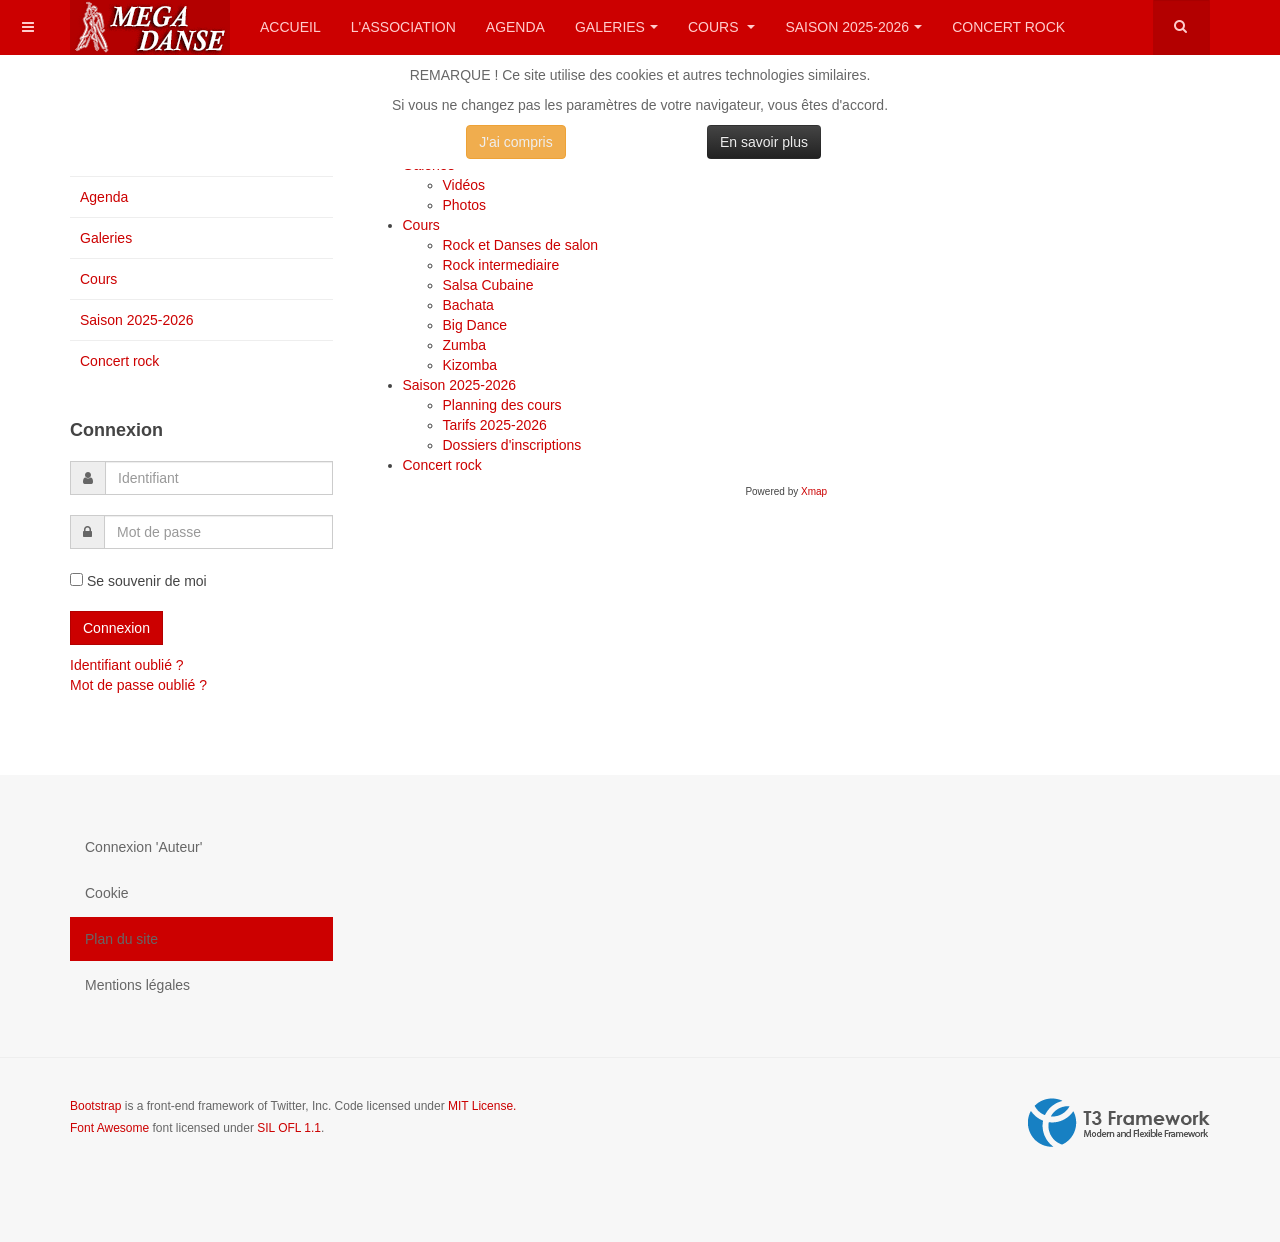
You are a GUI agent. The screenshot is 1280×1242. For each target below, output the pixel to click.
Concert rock (1008, 27)
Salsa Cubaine (488, 285)
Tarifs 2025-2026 (495, 425)
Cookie (107, 893)
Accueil (290, 27)
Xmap (814, 491)
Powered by (1119, 1123)
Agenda (515, 27)
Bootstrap (95, 1106)
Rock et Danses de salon (521, 245)
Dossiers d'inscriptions (512, 445)
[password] (218, 532)
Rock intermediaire (501, 265)
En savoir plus (764, 142)
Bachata (468, 305)
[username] (219, 478)
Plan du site (121, 939)
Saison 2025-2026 (853, 27)
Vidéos (464, 185)
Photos (465, 205)
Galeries (616, 27)
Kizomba (470, 365)
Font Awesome (109, 1128)
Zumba (465, 345)
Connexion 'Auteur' (143, 847)
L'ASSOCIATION (403, 27)
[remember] (76, 579)
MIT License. (482, 1106)
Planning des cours (502, 405)
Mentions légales (137, 985)
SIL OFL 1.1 (289, 1128)
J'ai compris (515, 142)
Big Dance (475, 325)
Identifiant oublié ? (127, 665)
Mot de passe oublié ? (138, 685)
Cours (721, 27)
